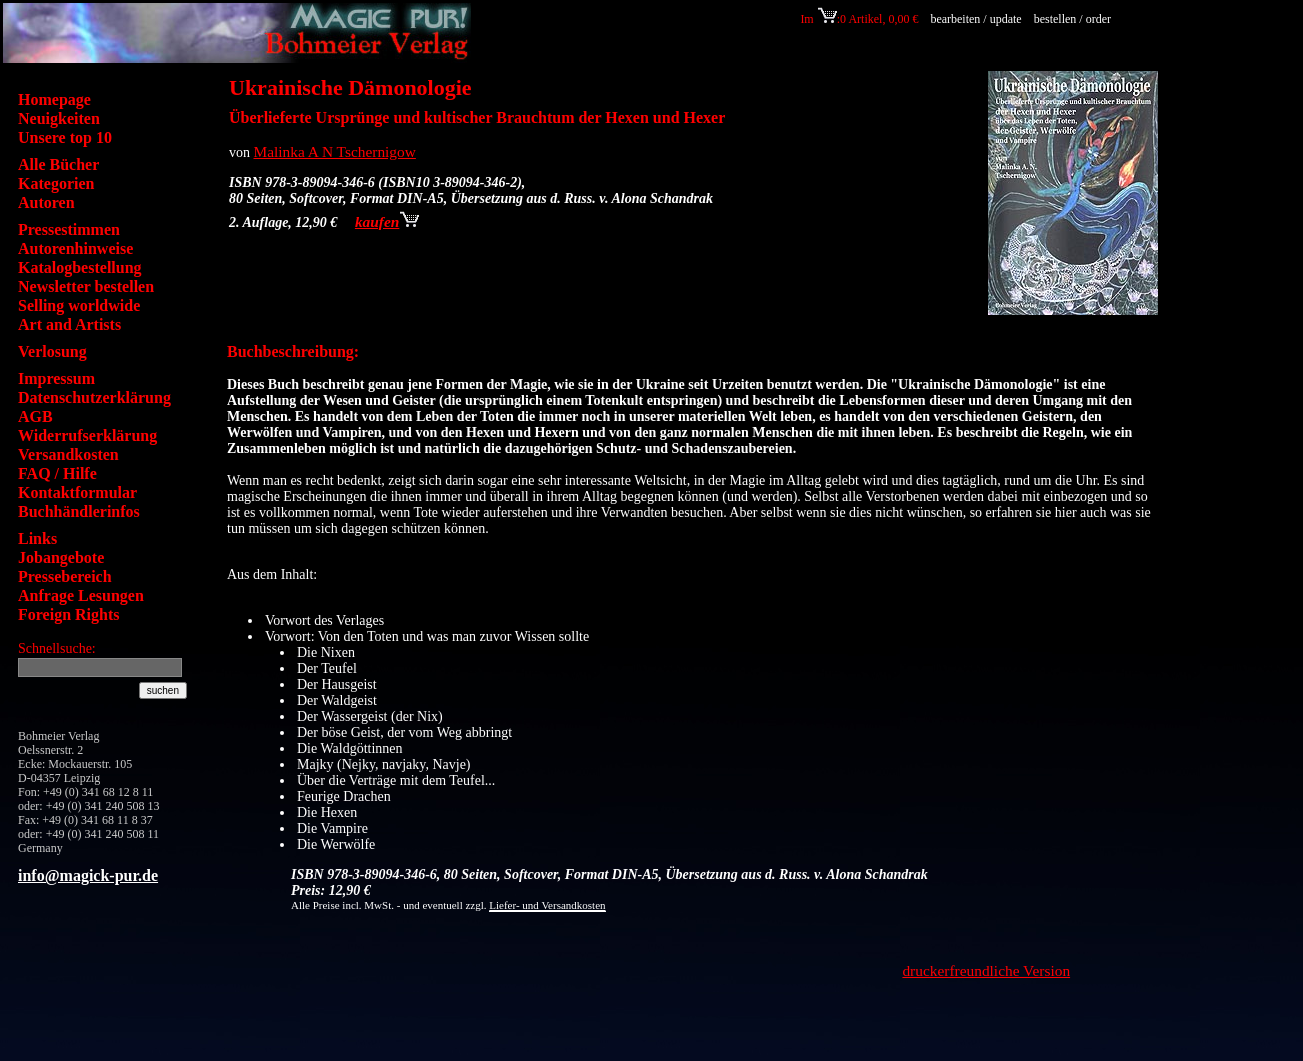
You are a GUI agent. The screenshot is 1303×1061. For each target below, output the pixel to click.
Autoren (46, 202)
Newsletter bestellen (86, 286)
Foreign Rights (68, 614)
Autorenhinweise (75, 248)
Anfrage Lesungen (81, 595)
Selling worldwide (79, 305)
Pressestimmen (69, 229)
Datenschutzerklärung (94, 397)
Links (37, 538)
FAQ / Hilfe (57, 473)
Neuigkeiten (59, 118)
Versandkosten (68, 454)
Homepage (54, 99)
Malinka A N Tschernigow (335, 151)
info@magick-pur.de (88, 875)
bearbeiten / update (975, 19)
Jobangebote (61, 557)
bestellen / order (1074, 19)
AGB (35, 416)
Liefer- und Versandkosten (547, 905)
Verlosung (52, 351)
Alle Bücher (58, 164)
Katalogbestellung (80, 267)
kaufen (387, 221)
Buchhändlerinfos (79, 511)
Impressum (56, 378)
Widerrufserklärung (87, 435)
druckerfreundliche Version (986, 970)
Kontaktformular (77, 492)
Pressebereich (65, 576)
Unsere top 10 (65, 137)
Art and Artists (69, 324)
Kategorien (56, 183)
